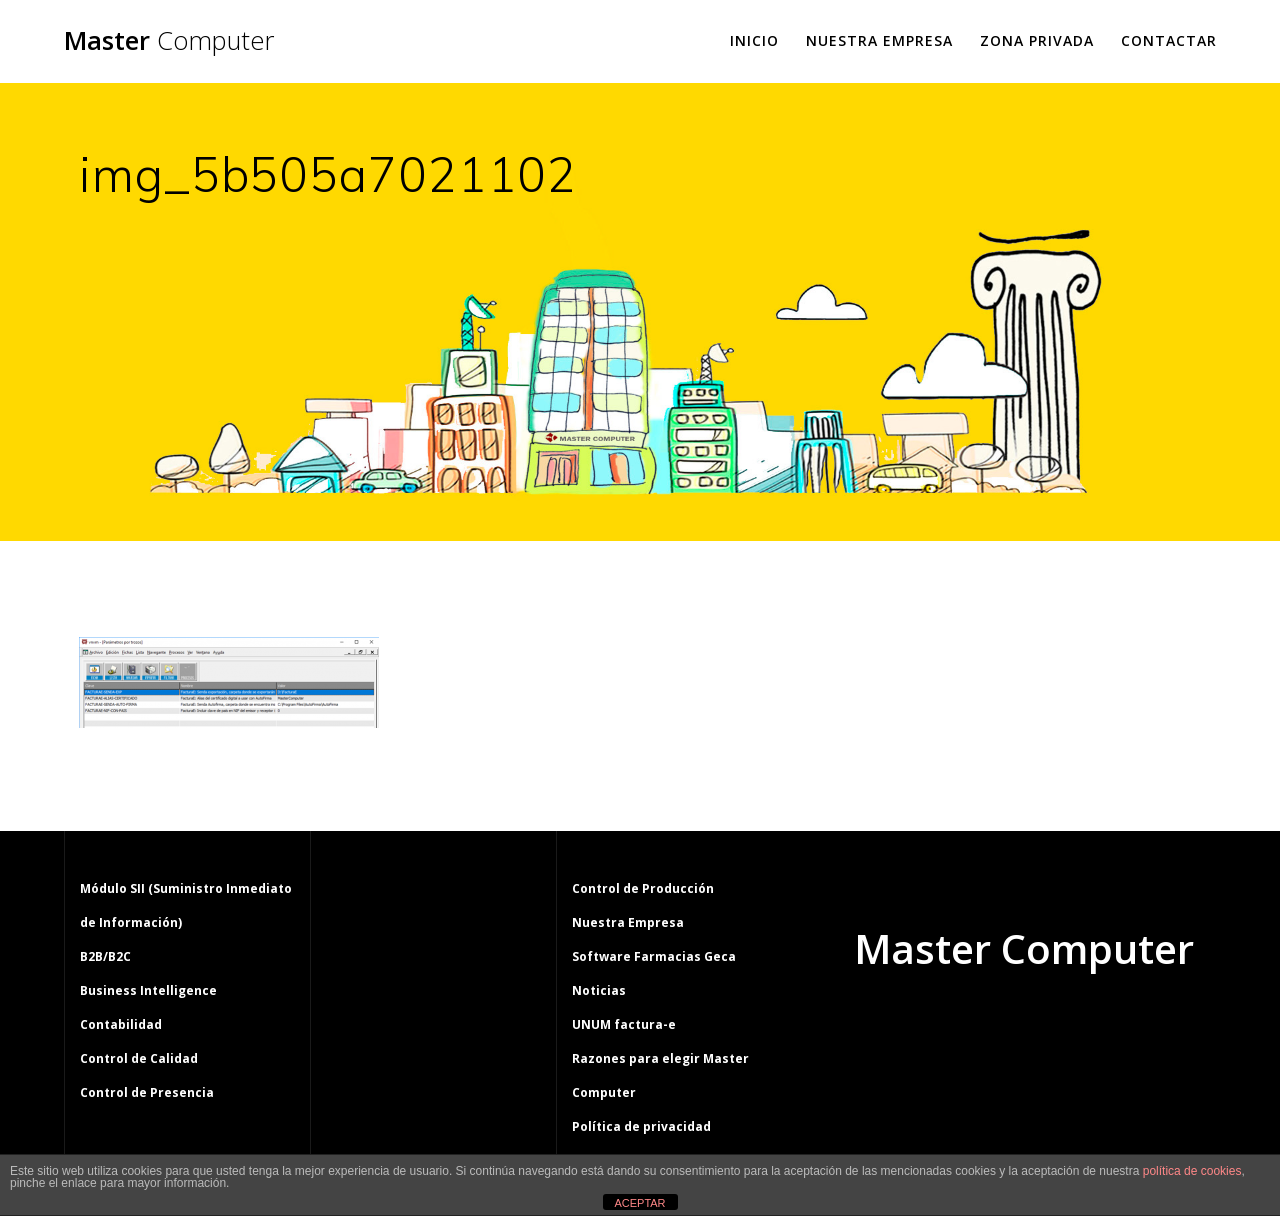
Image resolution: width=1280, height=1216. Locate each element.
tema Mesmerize (1082, 1025)
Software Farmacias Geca (654, 956)
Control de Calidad (139, 1058)
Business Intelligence (148, 990)
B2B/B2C (105, 956)
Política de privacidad (641, 1126)
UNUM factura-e (624, 1024)
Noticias (599, 990)
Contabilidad (121, 1024)
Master (169, 41)
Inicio (754, 40)
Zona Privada (1037, 40)
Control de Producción (643, 888)
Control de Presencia (147, 1092)
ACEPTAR (639, 1203)
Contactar (1169, 40)
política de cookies (1192, 1171)
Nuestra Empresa (879, 40)
